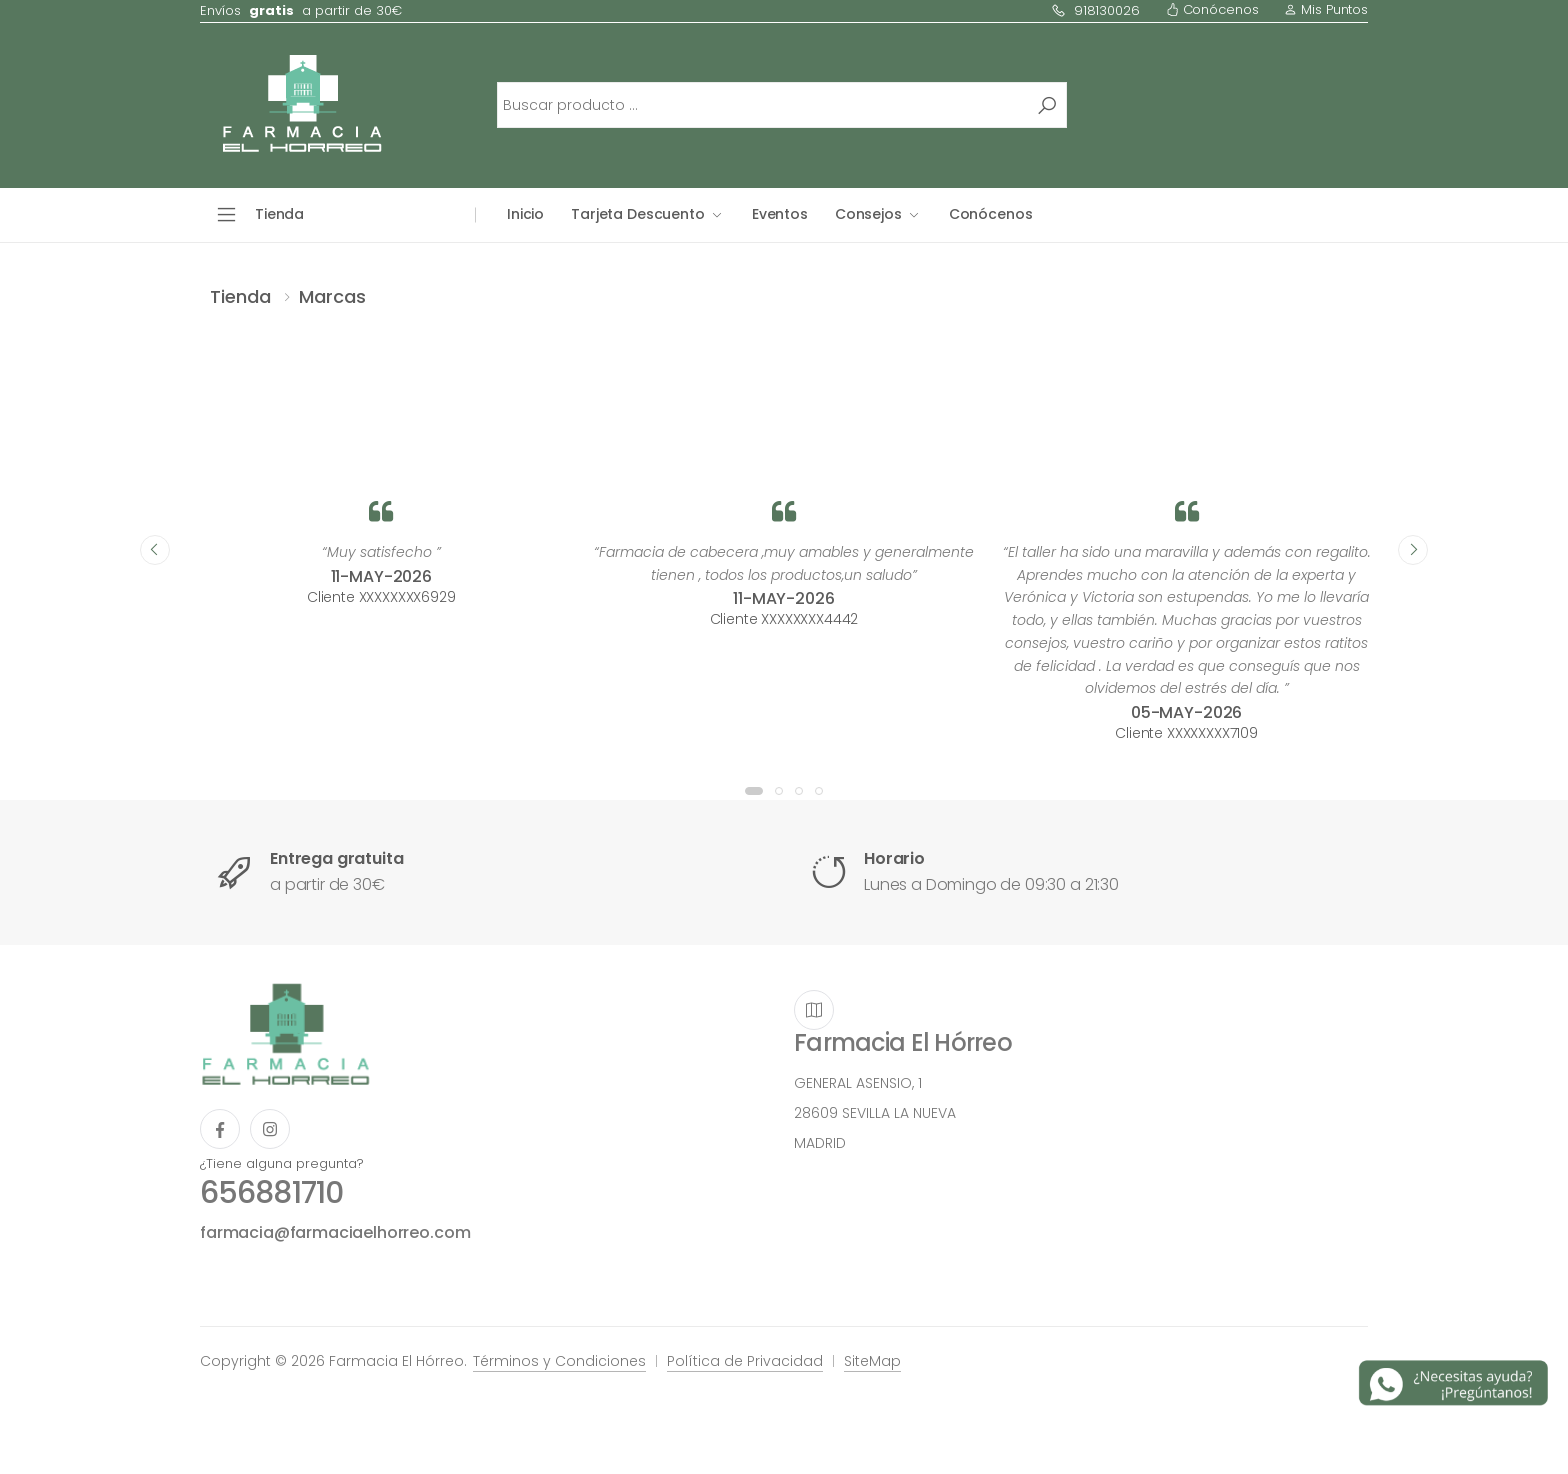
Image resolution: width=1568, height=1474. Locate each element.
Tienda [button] (279, 214)
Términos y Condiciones (559, 1361)
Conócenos (1212, 9)
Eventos (780, 214)
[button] (754, 791)
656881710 (271, 1193)
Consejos (868, 214)
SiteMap (872, 1361)
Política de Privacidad (745, 1361)
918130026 (1095, 10)
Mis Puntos (1326, 9)
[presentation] (155, 550)
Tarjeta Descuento (638, 214)
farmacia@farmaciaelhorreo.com (335, 1232)
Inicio (525, 214)
